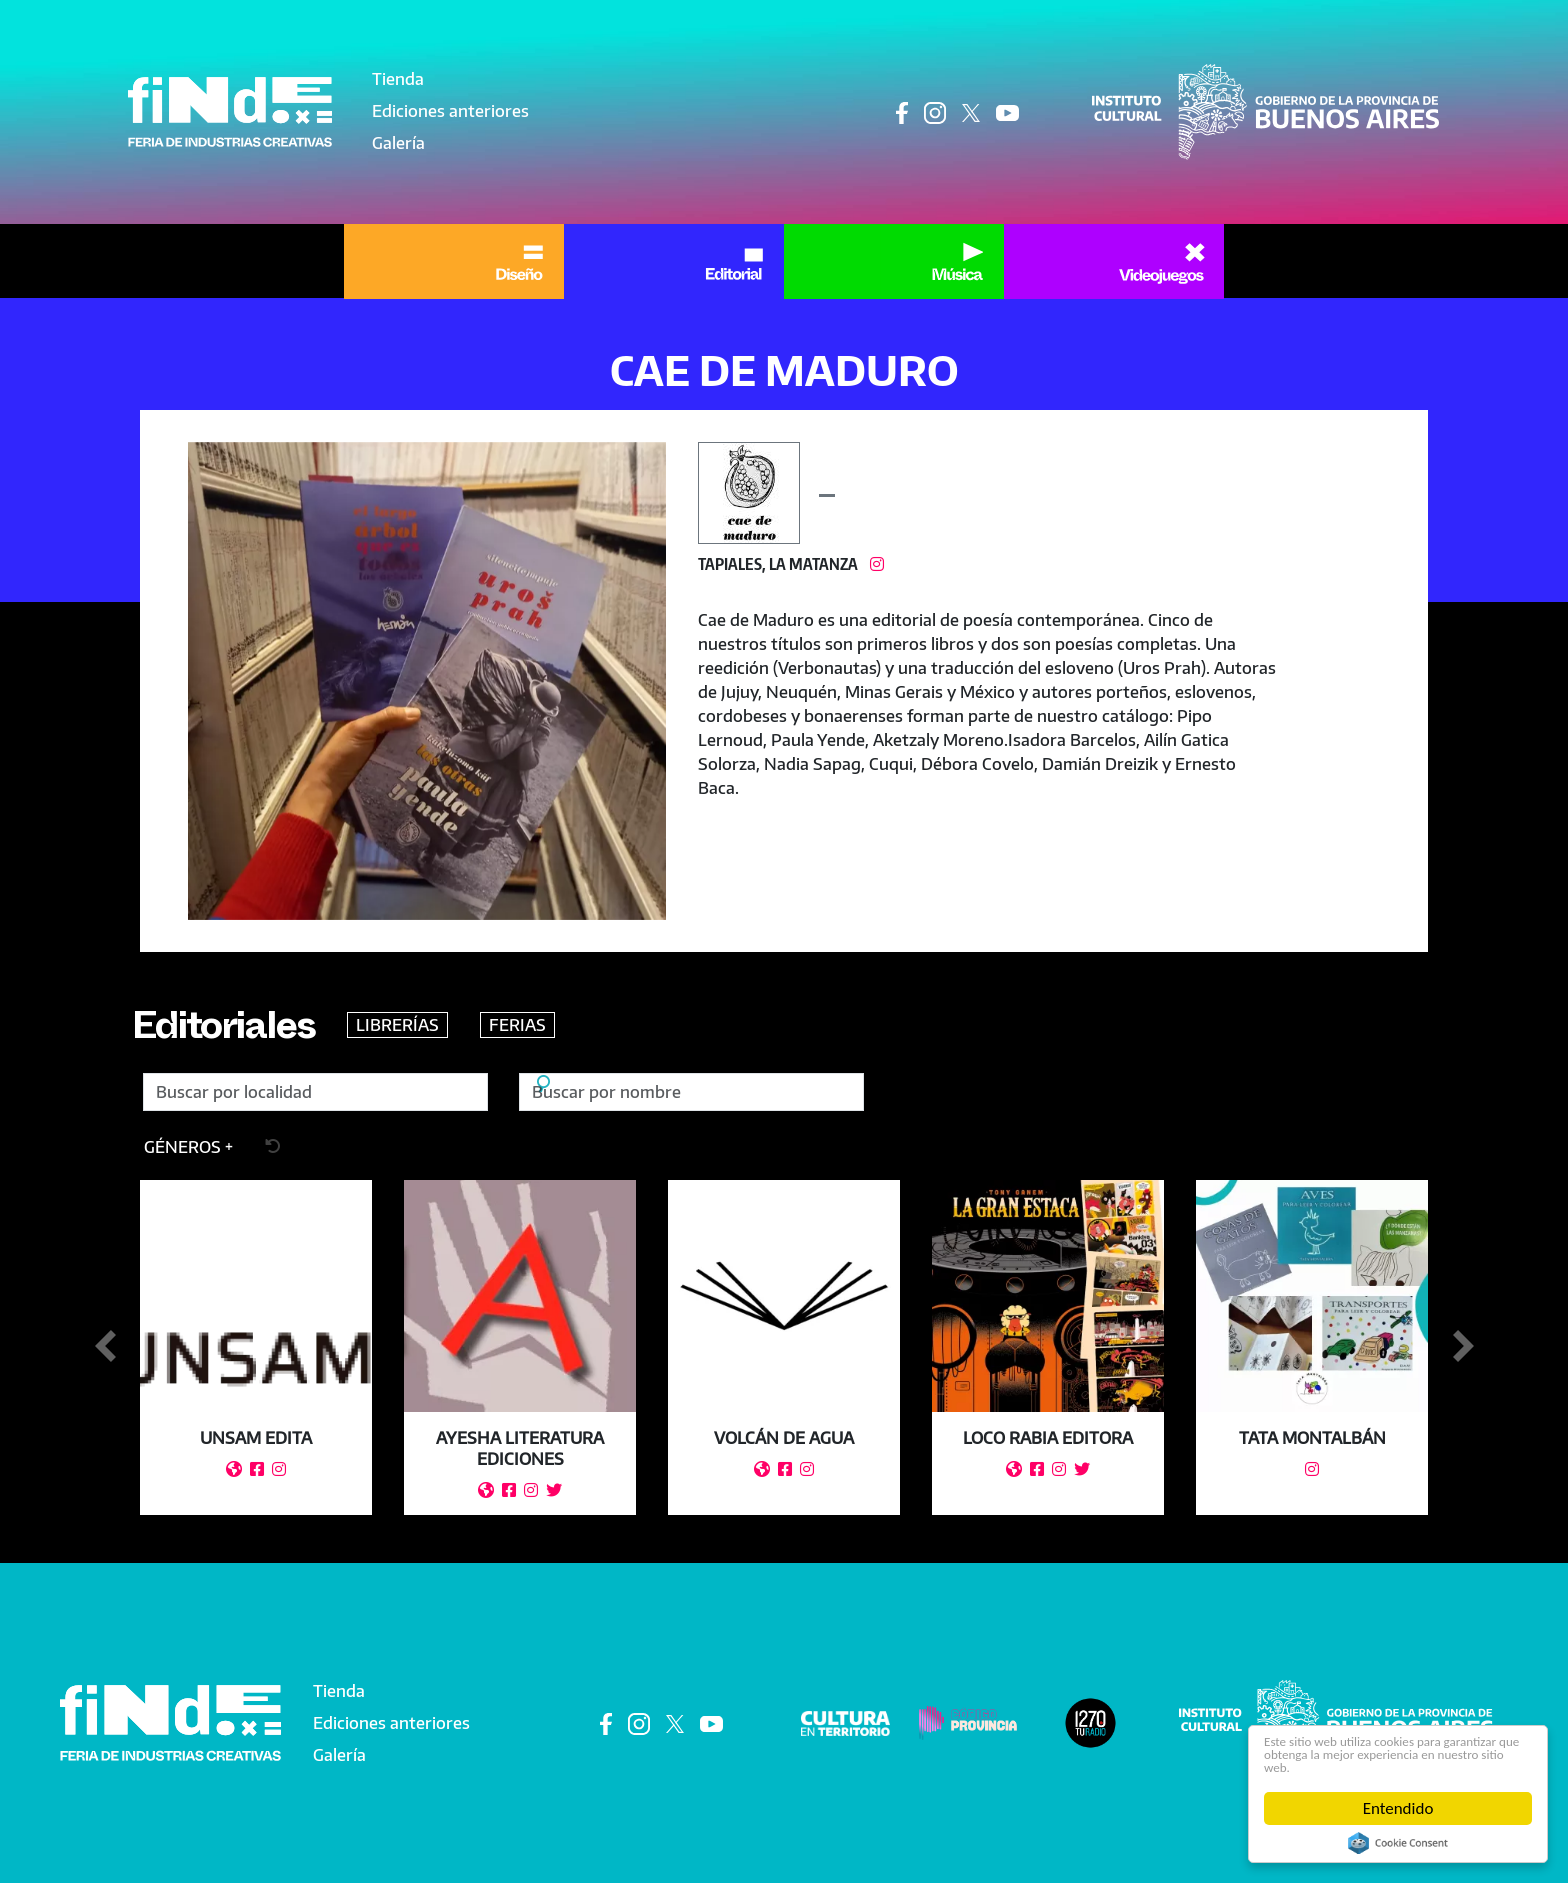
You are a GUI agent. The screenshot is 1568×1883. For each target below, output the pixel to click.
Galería (398, 143)
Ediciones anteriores (450, 111)
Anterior (105, 1347)
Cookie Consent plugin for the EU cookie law (1398, 1843)
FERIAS (562, 1025)
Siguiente (1463, 1347)
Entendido (1398, 1808)
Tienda (398, 79)
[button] (427, 681)
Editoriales (246, 1031)
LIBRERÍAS (442, 1025)
